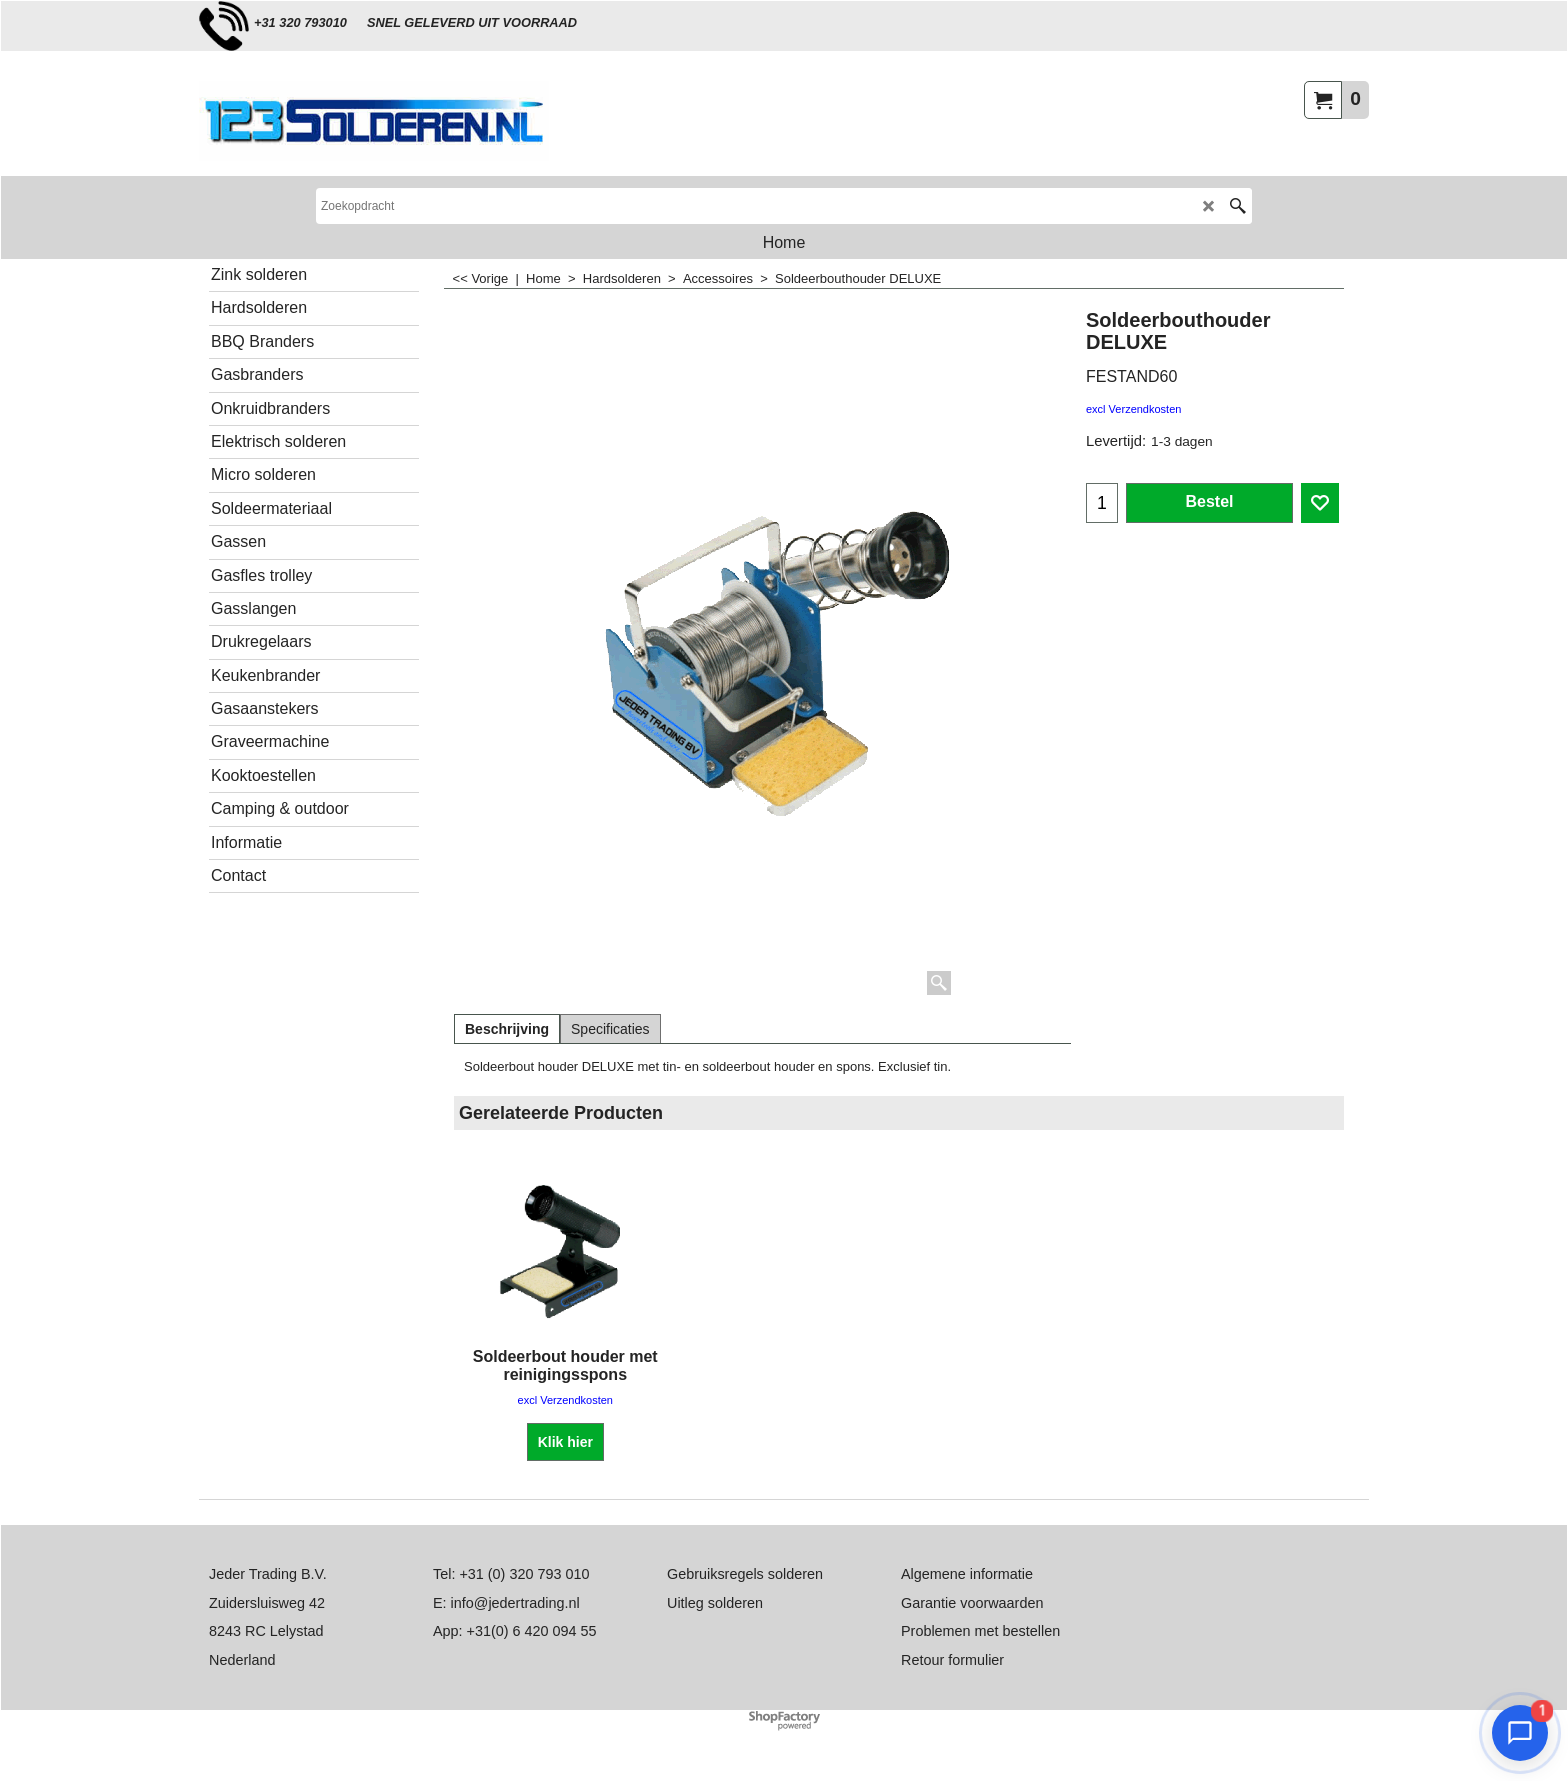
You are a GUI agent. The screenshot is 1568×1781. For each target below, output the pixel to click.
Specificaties (610, 1029)
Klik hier (565, 1442)
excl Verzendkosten (1133, 409)
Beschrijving (507, 1029)
